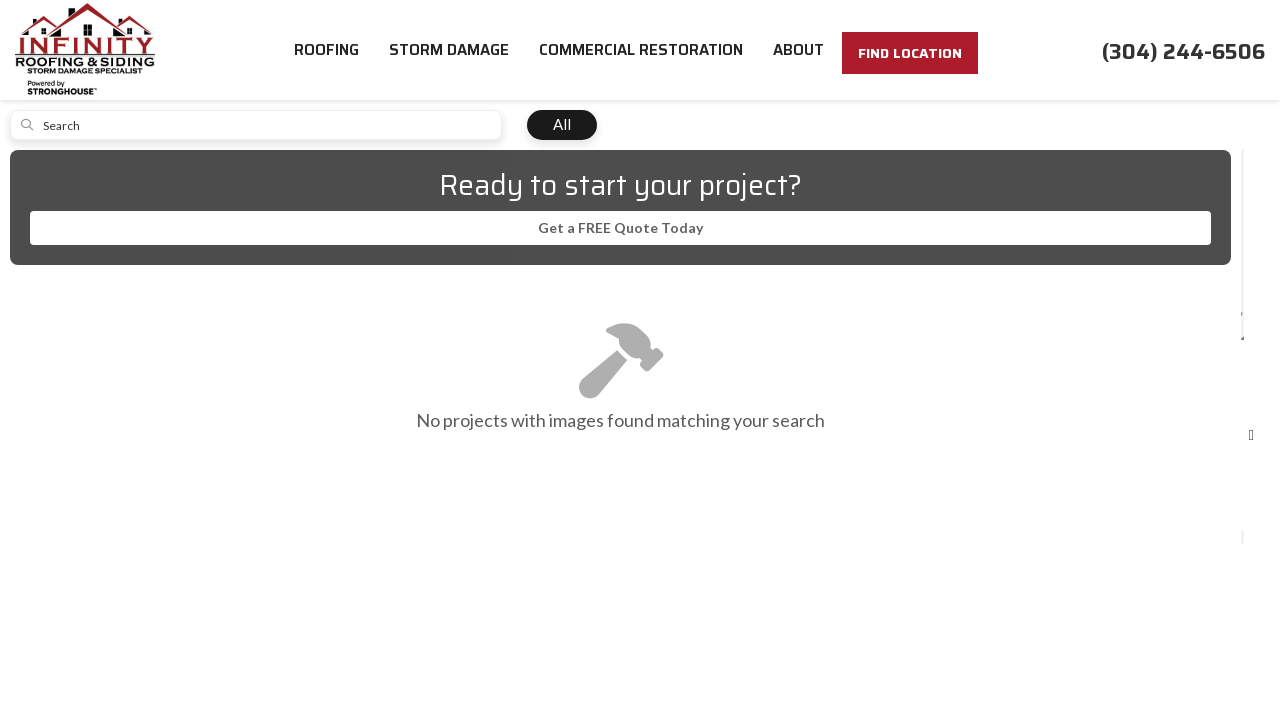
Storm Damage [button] (449, 50)
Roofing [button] (326, 50)
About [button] (798, 50)
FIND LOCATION (910, 53)
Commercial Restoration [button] (641, 50)
